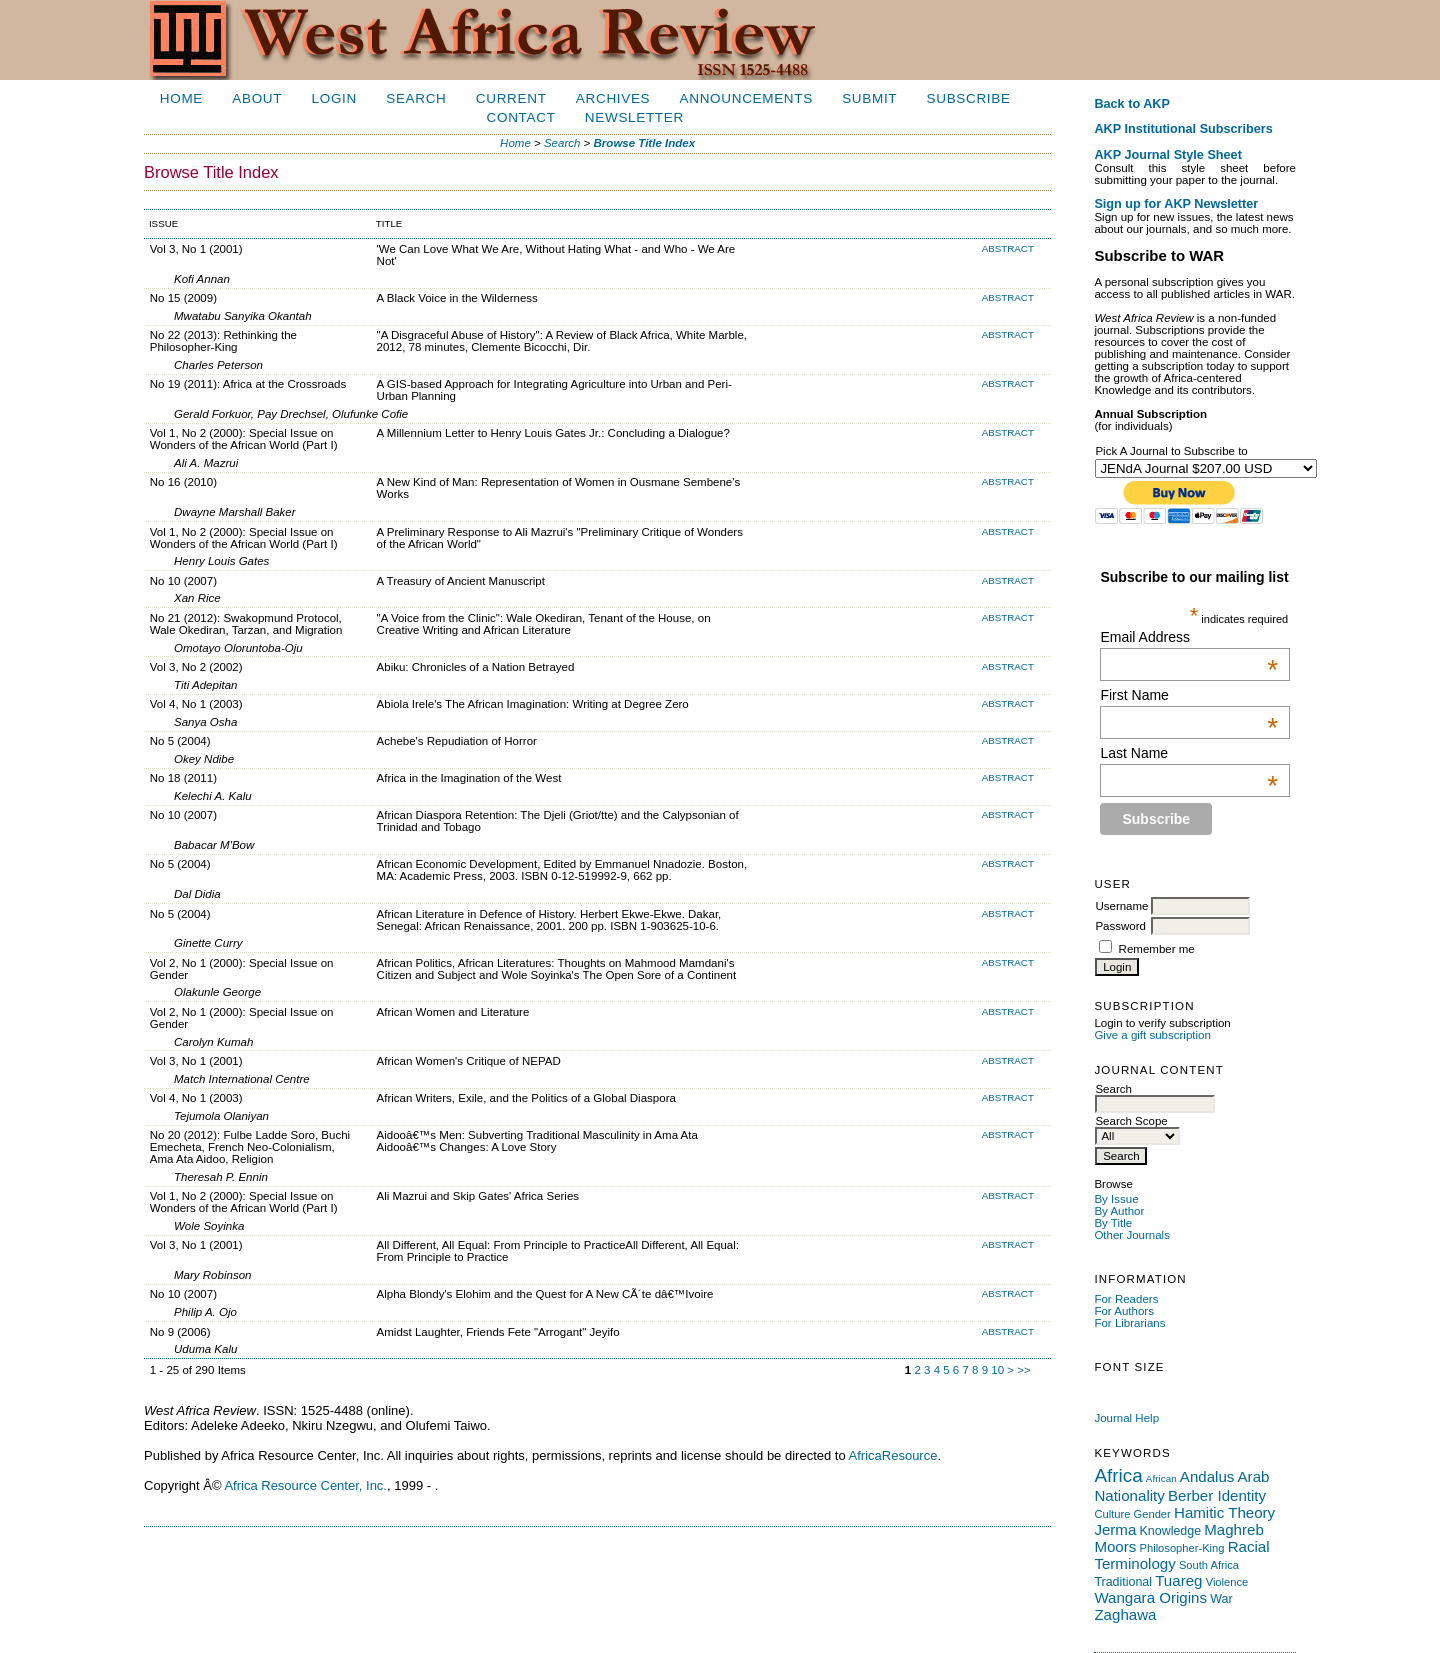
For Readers (1126, 1299)
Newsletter (634, 117)
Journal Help (1126, 1418)
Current (511, 98)
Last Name (1189, 753)
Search (416, 98)
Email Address (1189, 637)
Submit (869, 98)
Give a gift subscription (1152, 1035)
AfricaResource (893, 1455)
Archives (613, 98)
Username (1121, 906)
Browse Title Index (645, 143)
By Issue (1116, 1199)
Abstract (1008, 248)
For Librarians (1129, 1323)
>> (1023, 1370)
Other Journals (1132, 1235)
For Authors (1124, 1311)
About (257, 98)
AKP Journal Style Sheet (1167, 155)
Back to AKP (1132, 104)
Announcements (746, 98)
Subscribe (969, 98)
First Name (1189, 695)
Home (181, 98)
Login (334, 98)
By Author (1119, 1211)
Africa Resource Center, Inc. (305, 1485)
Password (1120, 926)
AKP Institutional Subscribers (1183, 129)
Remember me (1157, 949)
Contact (521, 117)
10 (997, 1370)
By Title (1113, 1223)
